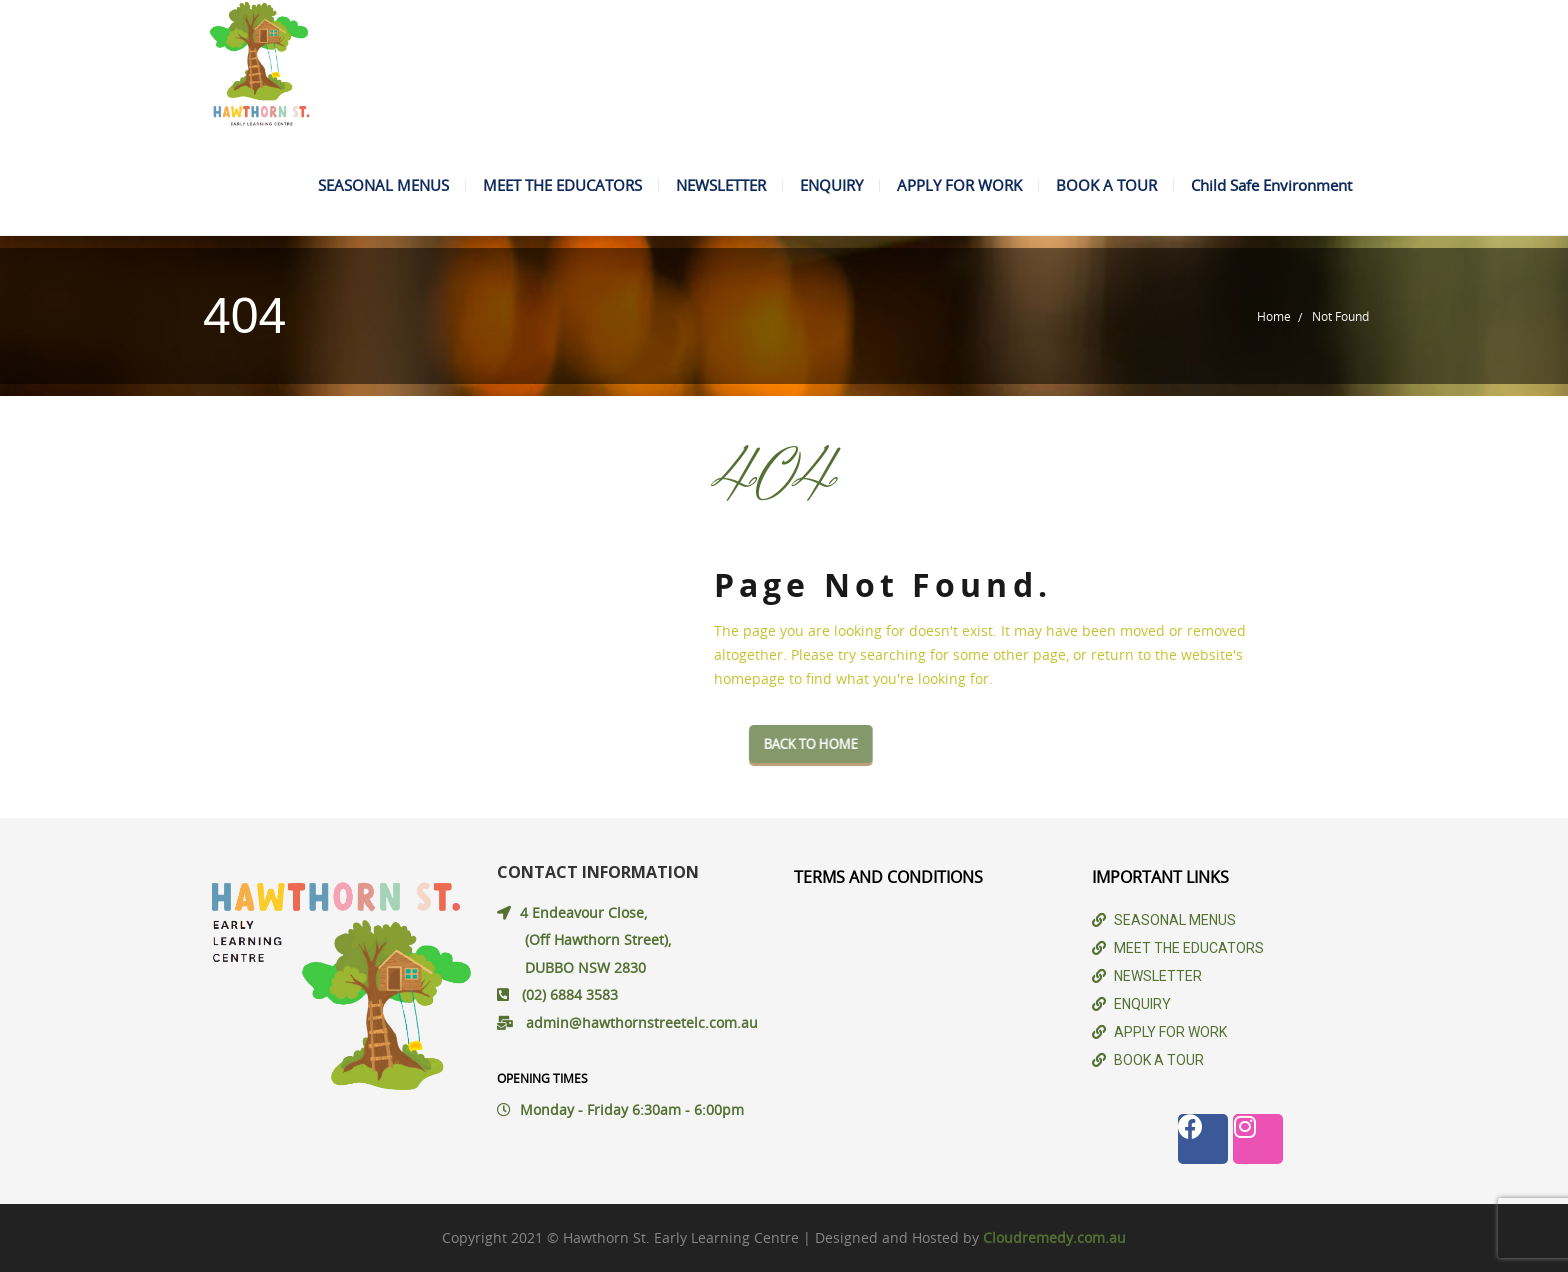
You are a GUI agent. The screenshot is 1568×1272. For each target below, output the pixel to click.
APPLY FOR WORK (959, 185)
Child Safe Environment (1271, 185)
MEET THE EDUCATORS (562, 185)
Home (1274, 316)
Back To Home (852, 744)
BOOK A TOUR (1106, 185)
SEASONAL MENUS (383, 185)
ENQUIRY (831, 185)
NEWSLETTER (721, 185)
